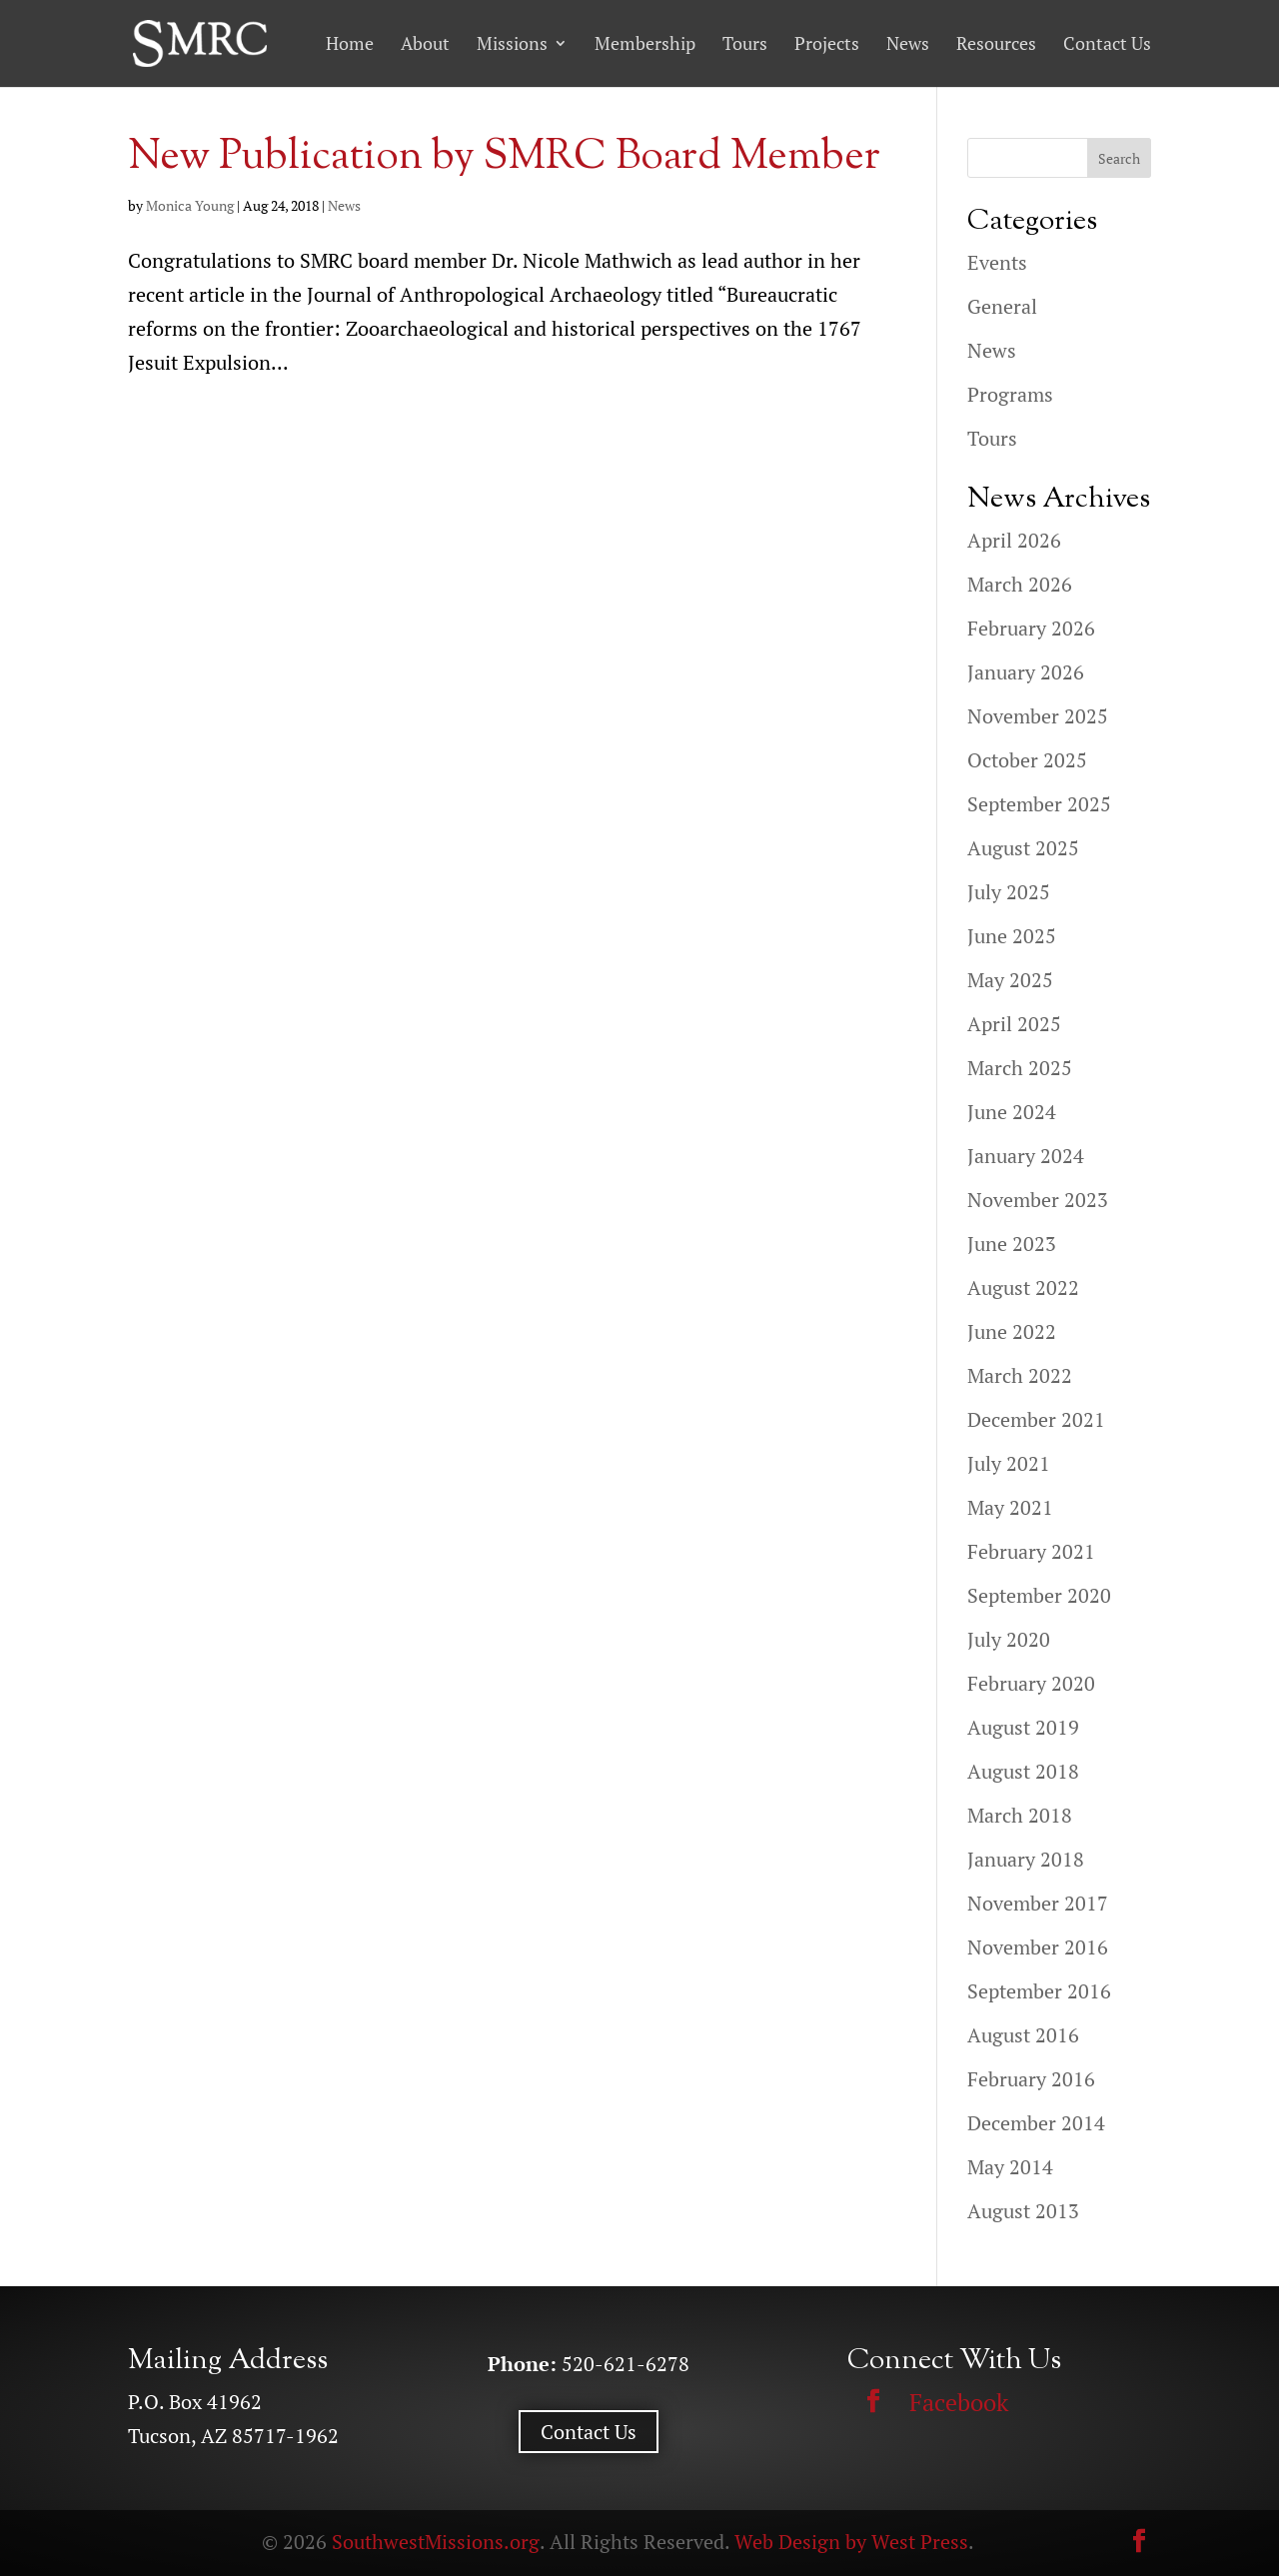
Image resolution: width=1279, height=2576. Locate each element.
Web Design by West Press (851, 2541)
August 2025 (1023, 847)
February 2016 (1031, 2078)
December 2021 (1036, 1419)
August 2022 (1023, 1287)
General (1002, 306)
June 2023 (1011, 1243)
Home (350, 44)
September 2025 (1039, 803)
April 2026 (1014, 540)
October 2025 (1027, 759)
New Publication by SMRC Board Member (504, 158)
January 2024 (1025, 1155)
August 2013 (1023, 2210)
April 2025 (1014, 1023)
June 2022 (1011, 1331)
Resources (996, 44)
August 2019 (1023, 1727)
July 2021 (1008, 1463)
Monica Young (190, 205)
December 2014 (1036, 2122)
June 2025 (1011, 935)
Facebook (958, 2402)
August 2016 (1023, 2034)
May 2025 (1010, 979)
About (425, 44)
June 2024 (1011, 1111)
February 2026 (1031, 628)
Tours (744, 44)
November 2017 (1037, 1903)
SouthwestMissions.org (436, 2541)
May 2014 (1010, 2166)
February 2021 (1031, 1551)
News (907, 44)
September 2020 (1039, 1595)
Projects (826, 44)
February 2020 (1031, 1683)
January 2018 (1025, 1859)
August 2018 (1023, 1771)
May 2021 (1010, 1507)
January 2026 (1025, 671)
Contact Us (1107, 44)
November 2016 (1037, 1946)
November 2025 (1037, 715)
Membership (645, 44)
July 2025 (1008, 891)
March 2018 (1019, 1815)
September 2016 (1039, 1990)
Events (997, 262)
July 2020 (1008, 1639)
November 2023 (1037, 1199)
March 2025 (1019, 1067)
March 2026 (1019, 584)
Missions (512, 44)
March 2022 (1019, 1375)
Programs (1010, 394)
